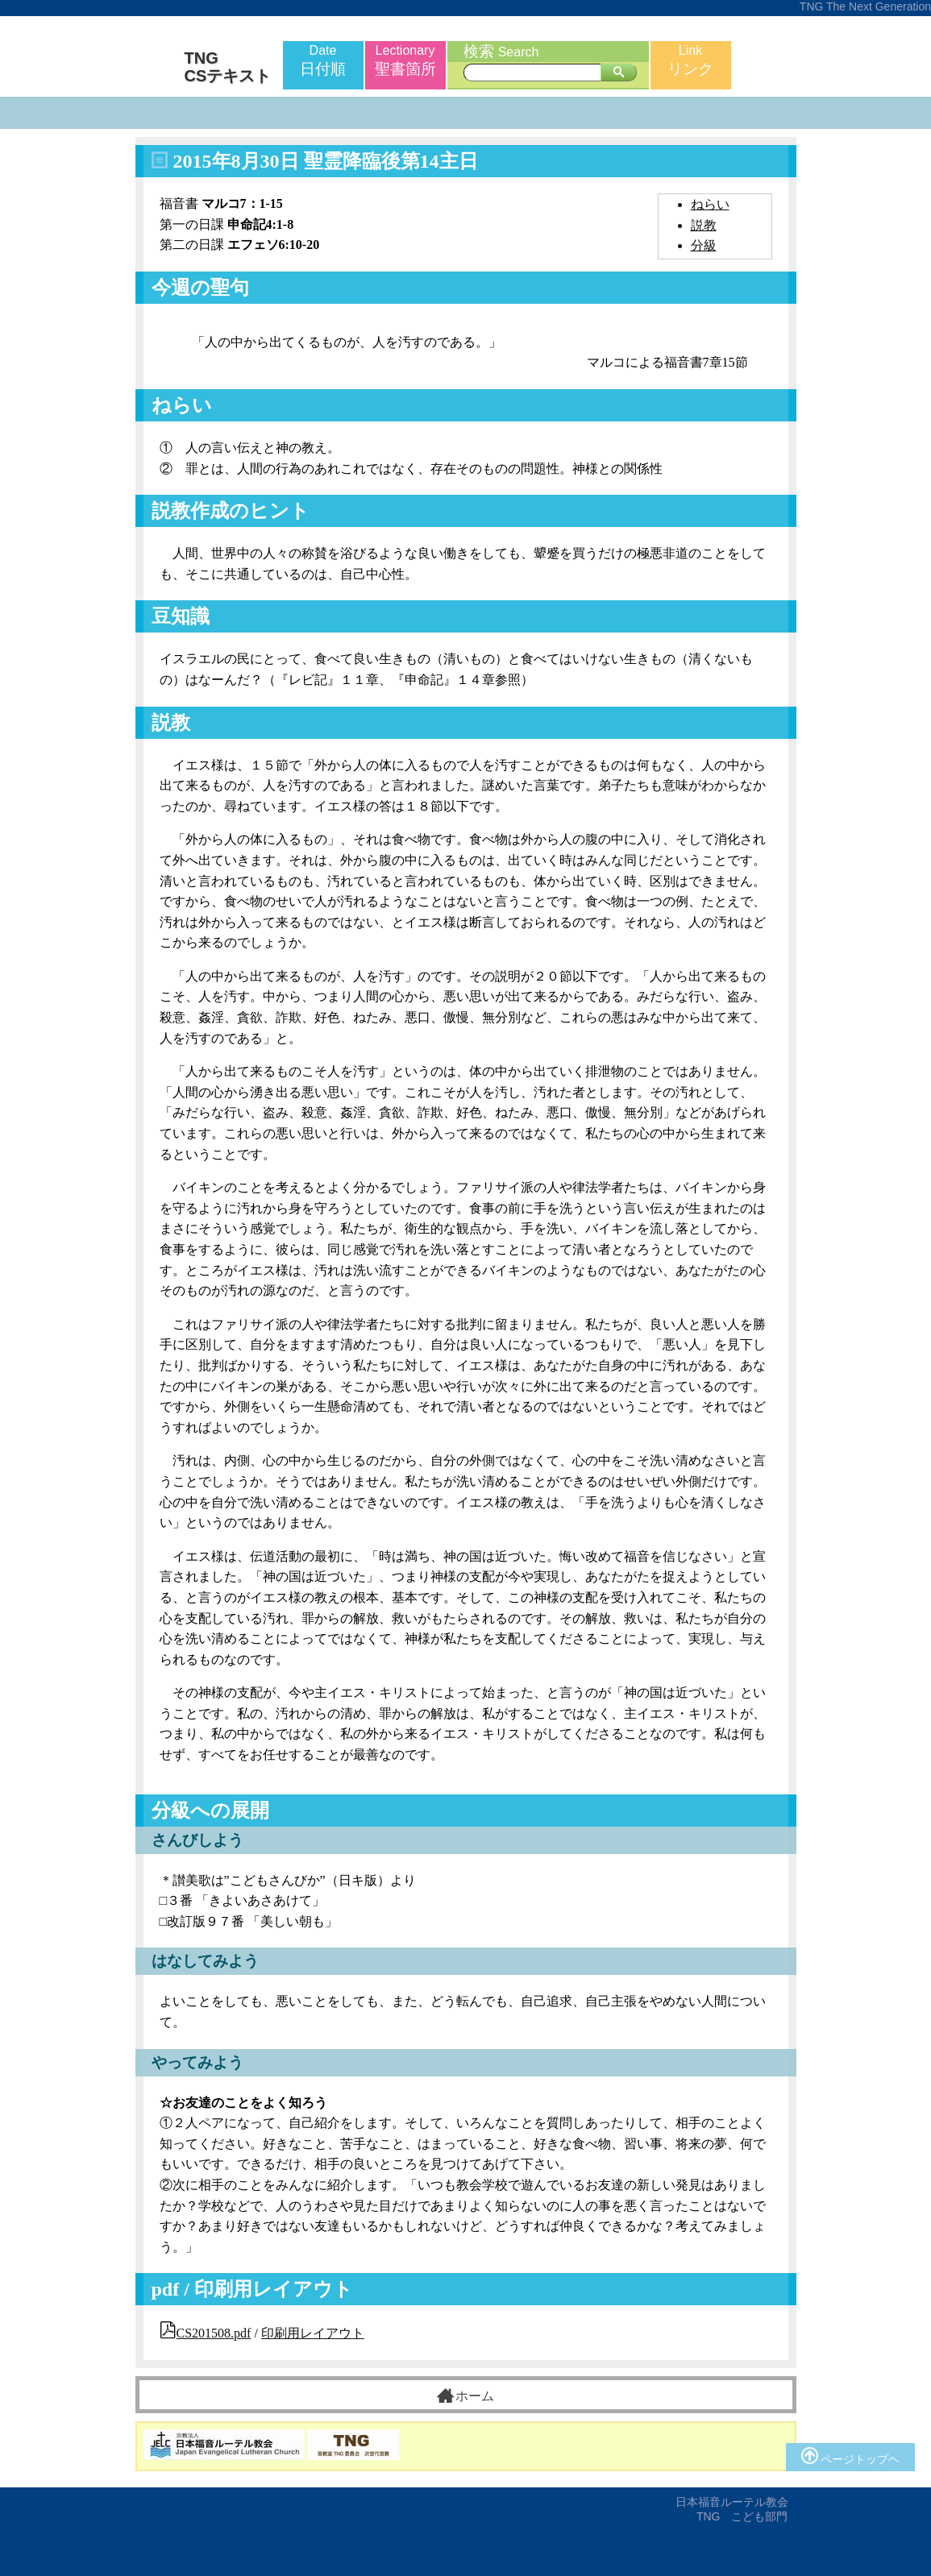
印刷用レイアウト (312, 2333)
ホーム (465, 2396)
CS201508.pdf (214, 2333)
